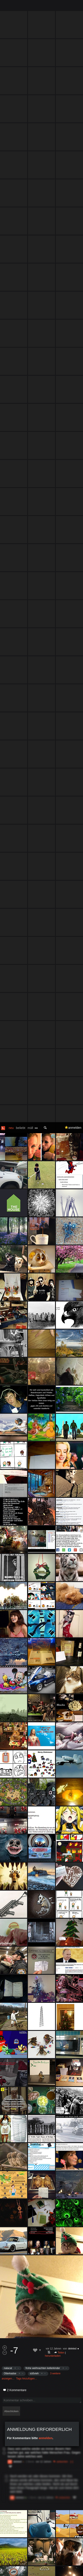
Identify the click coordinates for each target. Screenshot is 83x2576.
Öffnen (58, 2564)
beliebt (20, 5)
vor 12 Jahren (53, 1226)
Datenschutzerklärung (48, 2544)
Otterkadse (10, 1251)
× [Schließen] (74, 2564)
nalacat (8, 1246)
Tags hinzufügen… (26, 1256)
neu (11, 5)
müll (30, 5)
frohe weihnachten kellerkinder (43, 1246)
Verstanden (41, 2553)
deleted (72, 1226)
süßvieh (34, 1251)
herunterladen (53, 1233)
